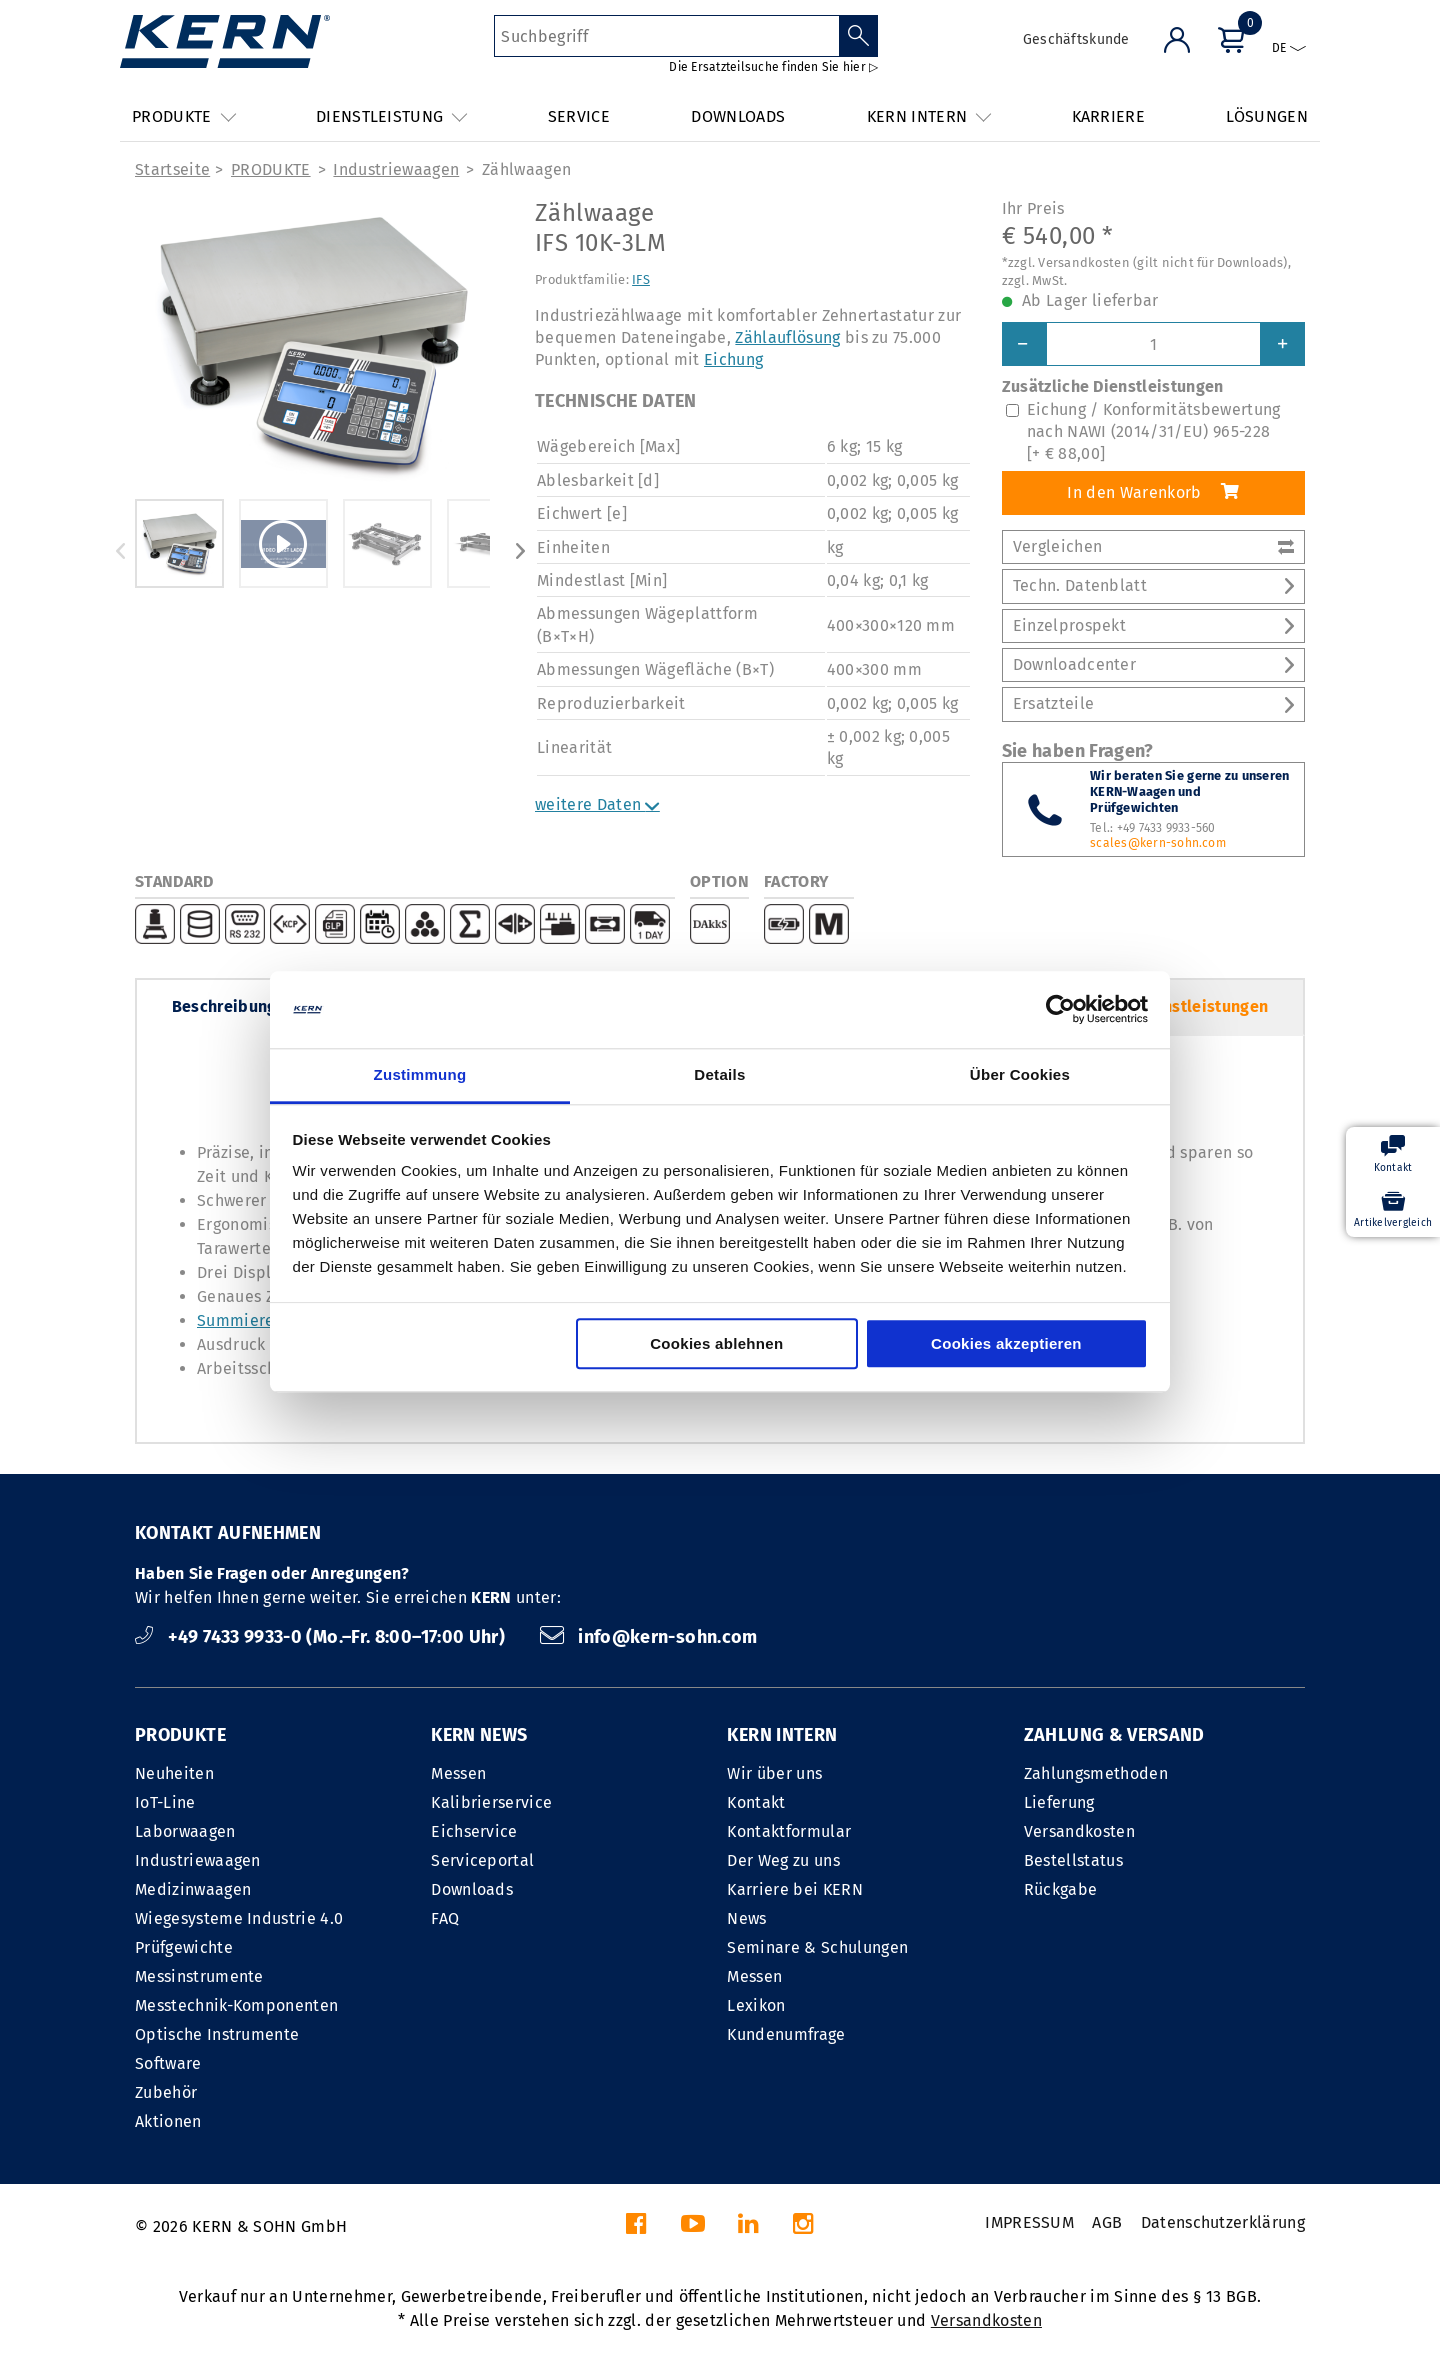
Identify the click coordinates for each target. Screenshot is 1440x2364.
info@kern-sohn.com (649, 1637)
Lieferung (1059, 1802)
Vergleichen (1153, 546)
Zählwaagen (526, 169)
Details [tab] (719, 1074)
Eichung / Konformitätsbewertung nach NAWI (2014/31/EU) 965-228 (1154, 432)
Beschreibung (224, 1006)
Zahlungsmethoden (1096, 1773)
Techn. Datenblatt (1153, 585)
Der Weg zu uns (783, 1860)
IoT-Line (165, 1802)
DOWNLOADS (738, 116)
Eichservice (474, 1831)
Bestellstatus (1073, 1860)
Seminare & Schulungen (817, 1947)
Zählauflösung (787, 337)
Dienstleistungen (1203, 1006)
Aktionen (168, 2121)
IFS (641, 279)
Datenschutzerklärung (1223, 2222)
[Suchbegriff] (666, 36)
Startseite (172, 169)
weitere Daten (597, 804)
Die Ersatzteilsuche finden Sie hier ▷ (773, 67)
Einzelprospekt (1153, 625)
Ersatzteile (1153, 703)
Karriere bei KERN (794, 1889)
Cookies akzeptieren (1006, 1343)
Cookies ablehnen (716, 1343)
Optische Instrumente (217, 2034)
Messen (458, 1773)
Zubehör (166, 2092)
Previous (120, 551)
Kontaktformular (789, 1831)
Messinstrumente (199, 1976)
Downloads (472, 1889)
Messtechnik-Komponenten (236, 2005)
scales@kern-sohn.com (1158, 843)
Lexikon (756, 2005)
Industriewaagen (396, 169)
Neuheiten (174, 1773)
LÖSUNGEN (1267, 116)
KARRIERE (1109, 116)
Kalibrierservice (491, 1802)
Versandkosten (1079, 1831)
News (746, 1918)
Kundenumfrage (786, 2034)
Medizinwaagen (193, 1889)
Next (520, 551)
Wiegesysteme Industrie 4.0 (239, 1918)
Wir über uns (774, 1773)
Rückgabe (1061, 1889)
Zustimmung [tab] (420, 1074)
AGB (1107, 2222)
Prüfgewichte (184, 1947)
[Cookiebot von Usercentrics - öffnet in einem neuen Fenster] (1060, 1010)
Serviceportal (482, 1860)
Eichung (733, 359)
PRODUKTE (271, 169)
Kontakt (756, 1802)
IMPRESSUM (1029, 2222)
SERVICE (579, 116)
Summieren (240, 1320)
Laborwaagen (185, 1831)
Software (168, 2063)
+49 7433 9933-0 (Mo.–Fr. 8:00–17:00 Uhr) (322, 1637)
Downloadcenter (1153, 664)
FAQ (445, 1918)
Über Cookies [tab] (1020, 1074)
